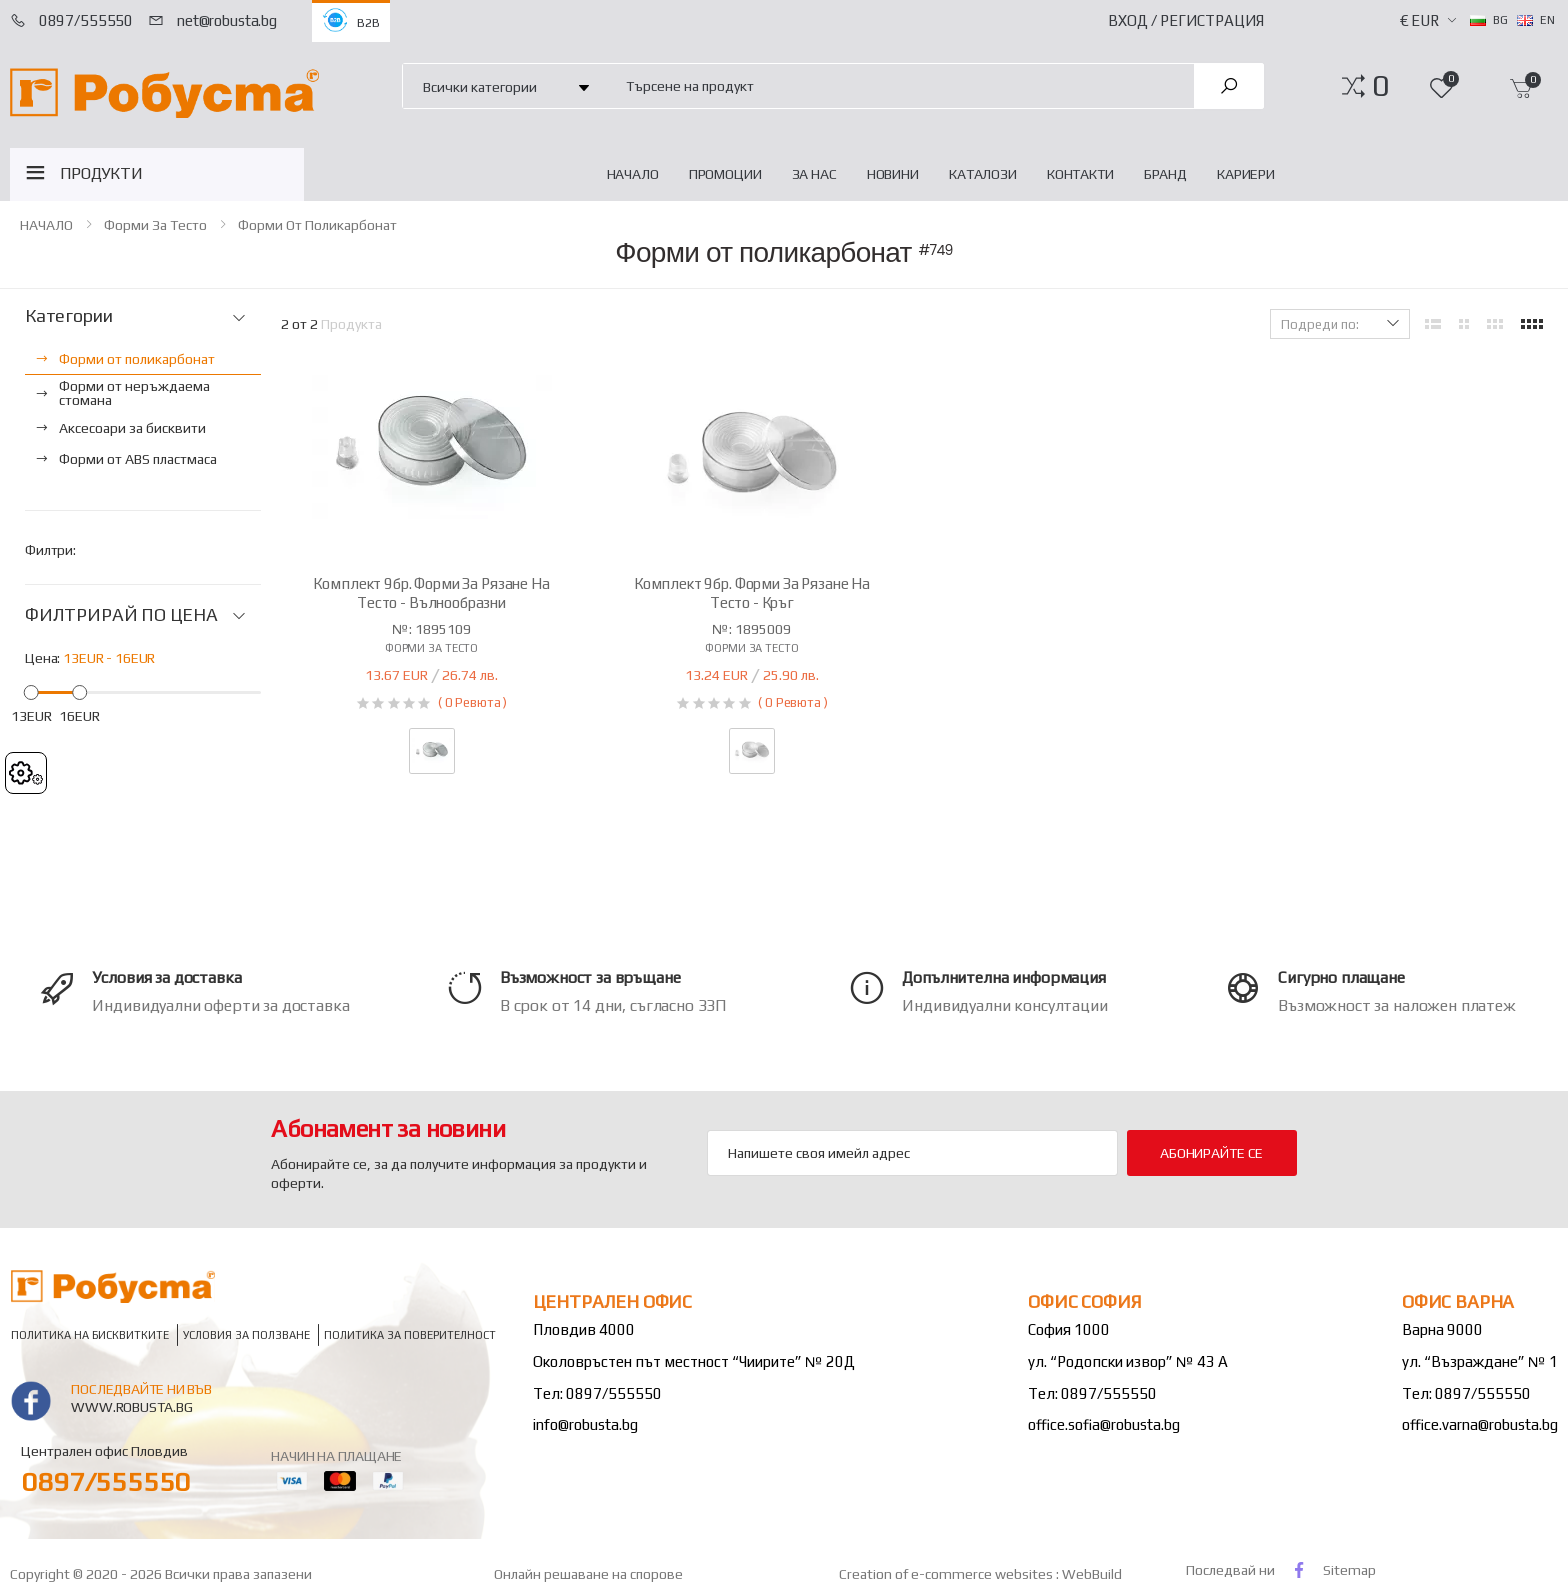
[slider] (31, 691)
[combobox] (898, 85)
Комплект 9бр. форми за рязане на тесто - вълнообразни (431, 593)
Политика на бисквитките (90, 1334)
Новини (893, 174)
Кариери (1246, 174)
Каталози (983, 174)
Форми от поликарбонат (317, 225)
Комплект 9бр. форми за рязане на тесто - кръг (752, 593)
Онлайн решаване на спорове (588, 1574)
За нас (814, 174)
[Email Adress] (912, 1153)
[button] (1380, 86)
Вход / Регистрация (1186, 20)
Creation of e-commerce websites (947, 1574)
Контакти (1080, 174)
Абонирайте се (1211, 1153)
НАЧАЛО (633, 174)
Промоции (725, 174)
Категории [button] (68, 316)
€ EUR (1419, 20)
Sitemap (1349, 1570)
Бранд (1165, 174)
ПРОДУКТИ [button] (101, 173)
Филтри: (50, 550)
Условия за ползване (246, 1334)
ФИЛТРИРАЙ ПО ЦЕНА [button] (121, 615)
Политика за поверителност (410, 1334)
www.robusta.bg (131, 1407)
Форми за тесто (155, 225)
